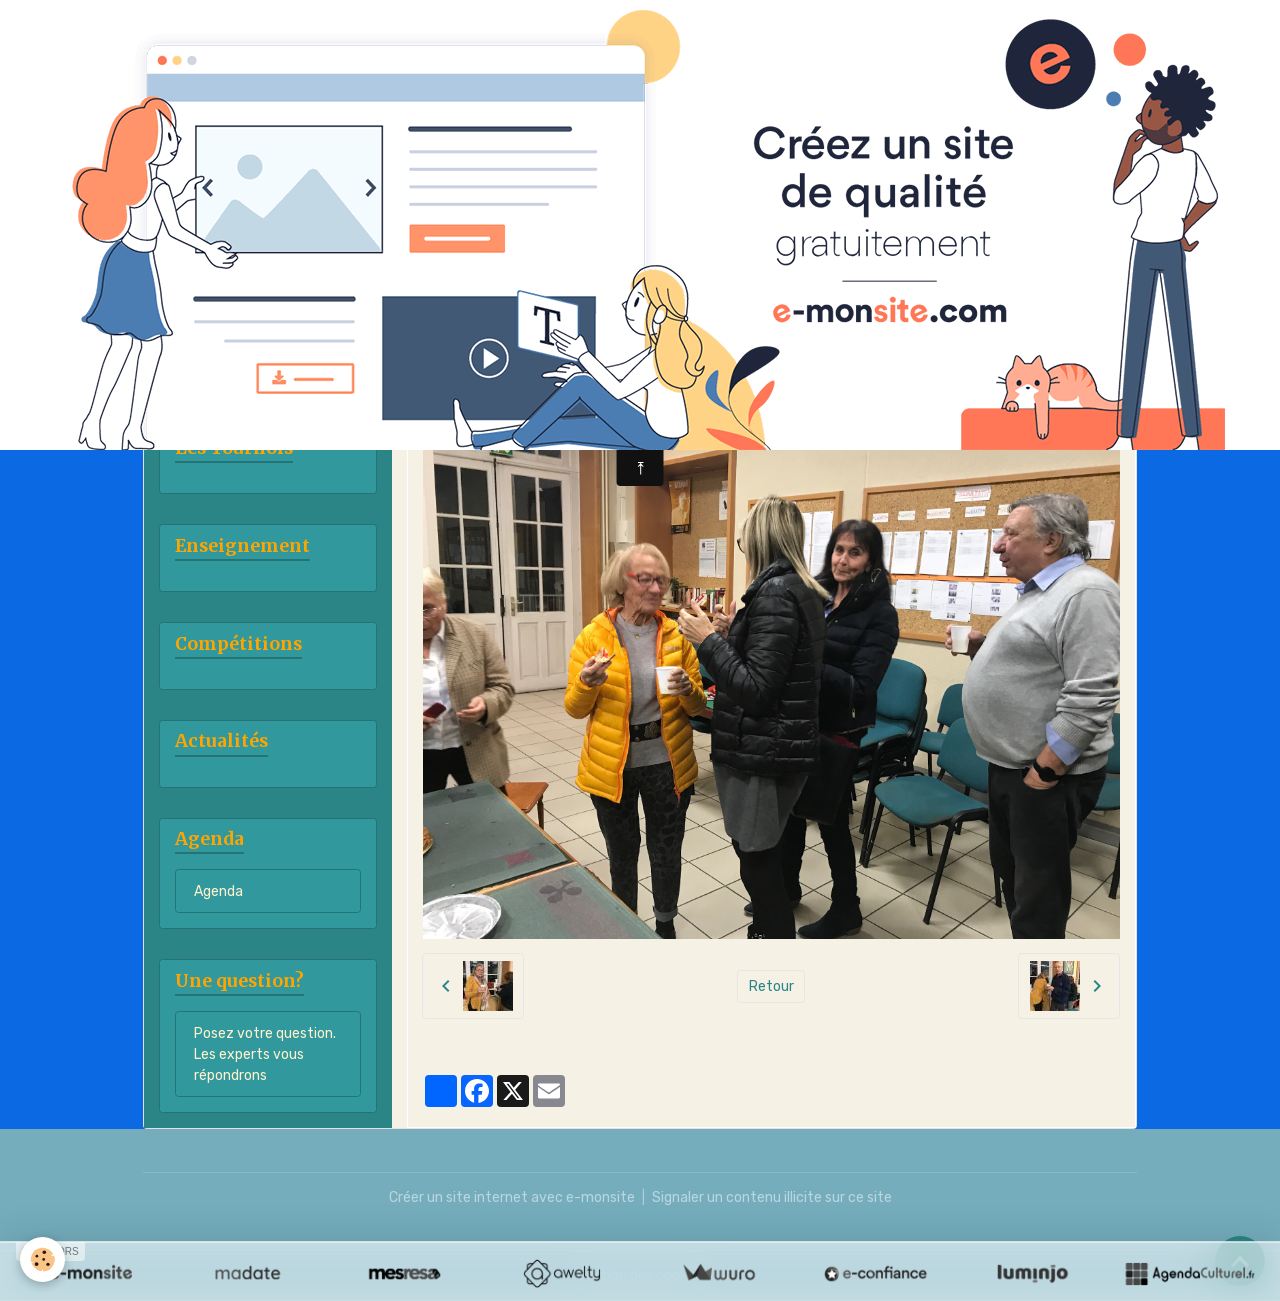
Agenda (218, 891)
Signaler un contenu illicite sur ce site (772, 1197)
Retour (771, 986)
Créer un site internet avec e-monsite (512, 1197)
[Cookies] (42, 1259)
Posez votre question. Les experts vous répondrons (265, 1054)
